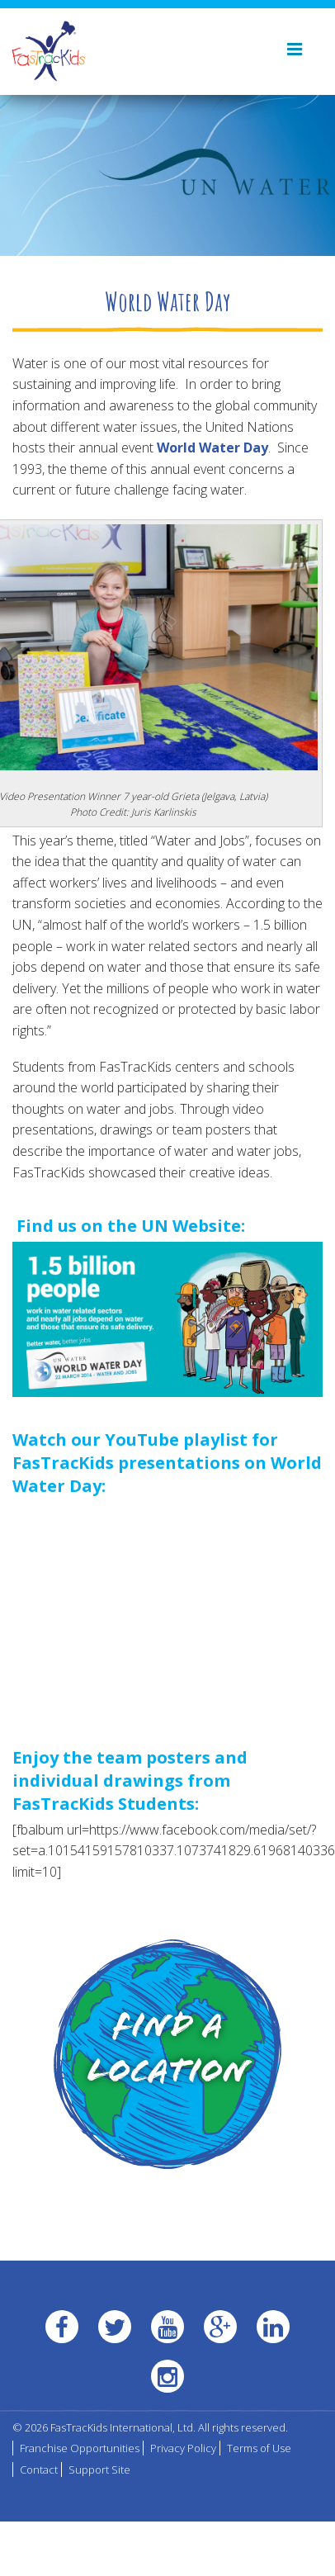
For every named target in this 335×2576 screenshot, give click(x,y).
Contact (39, 2469)
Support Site (99, 2469)
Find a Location (168, 2052)
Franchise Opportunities (79, 2448)
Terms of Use (259, 2448)
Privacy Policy (183, 2448)
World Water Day (212, 447)
